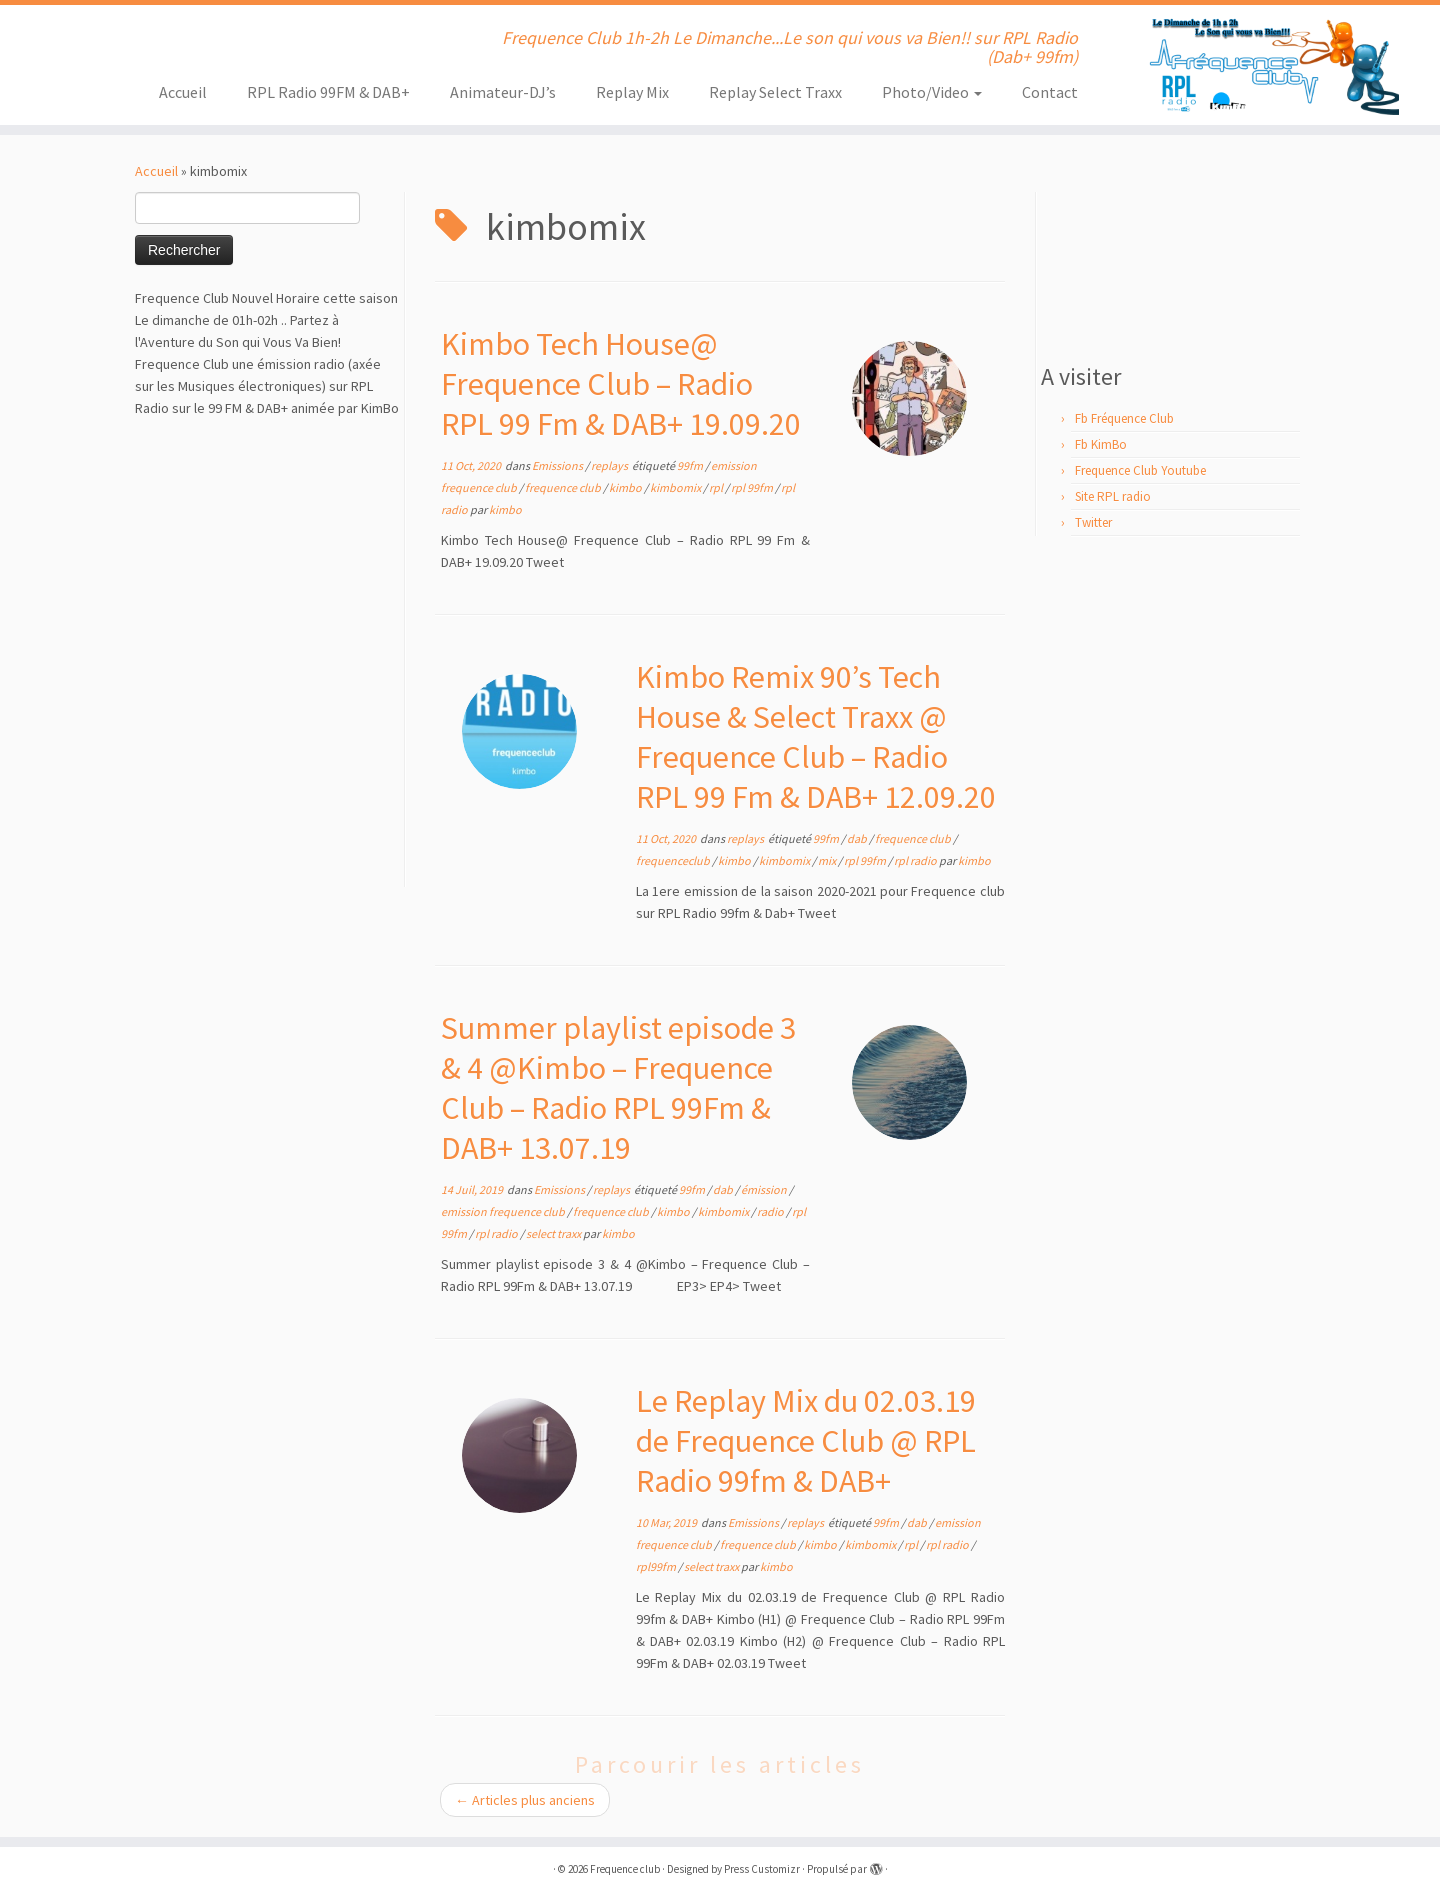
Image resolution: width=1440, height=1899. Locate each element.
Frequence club (625, 1869)
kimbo (626, 487)
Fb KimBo (1101, 444)
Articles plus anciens (525, 1800)
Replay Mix (632, 92)
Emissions (558, 465)
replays (610, 465)
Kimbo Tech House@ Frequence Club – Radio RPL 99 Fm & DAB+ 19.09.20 (621, 384)
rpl (717, 487)
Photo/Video (932, 92)
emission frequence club (504, 1211)
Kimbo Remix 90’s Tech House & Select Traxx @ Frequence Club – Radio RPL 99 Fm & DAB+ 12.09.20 (816, 737)
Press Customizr (762, 1869)
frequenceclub (674, 860)
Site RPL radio (1113, 496)
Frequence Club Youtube (1140, 470)
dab (858, 838)
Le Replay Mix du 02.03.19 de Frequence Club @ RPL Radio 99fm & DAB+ (806, 1441)
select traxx (554, 1233)
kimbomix (676, 487)
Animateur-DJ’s (503, 92)
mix (828, 860)
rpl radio (916, 860)
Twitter (1093, 522)
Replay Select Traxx (775, 92)
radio (771, 1211)
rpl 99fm (753, 487)
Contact (1050, 92)
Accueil (183, 92)
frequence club (564, 487)
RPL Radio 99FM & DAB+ (328, 92)
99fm (691, 465)
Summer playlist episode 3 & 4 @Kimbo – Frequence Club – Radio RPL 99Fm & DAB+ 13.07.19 (618, 1088)
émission (765, 1189)
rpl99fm (657, 1566)
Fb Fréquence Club (1124, 418)
